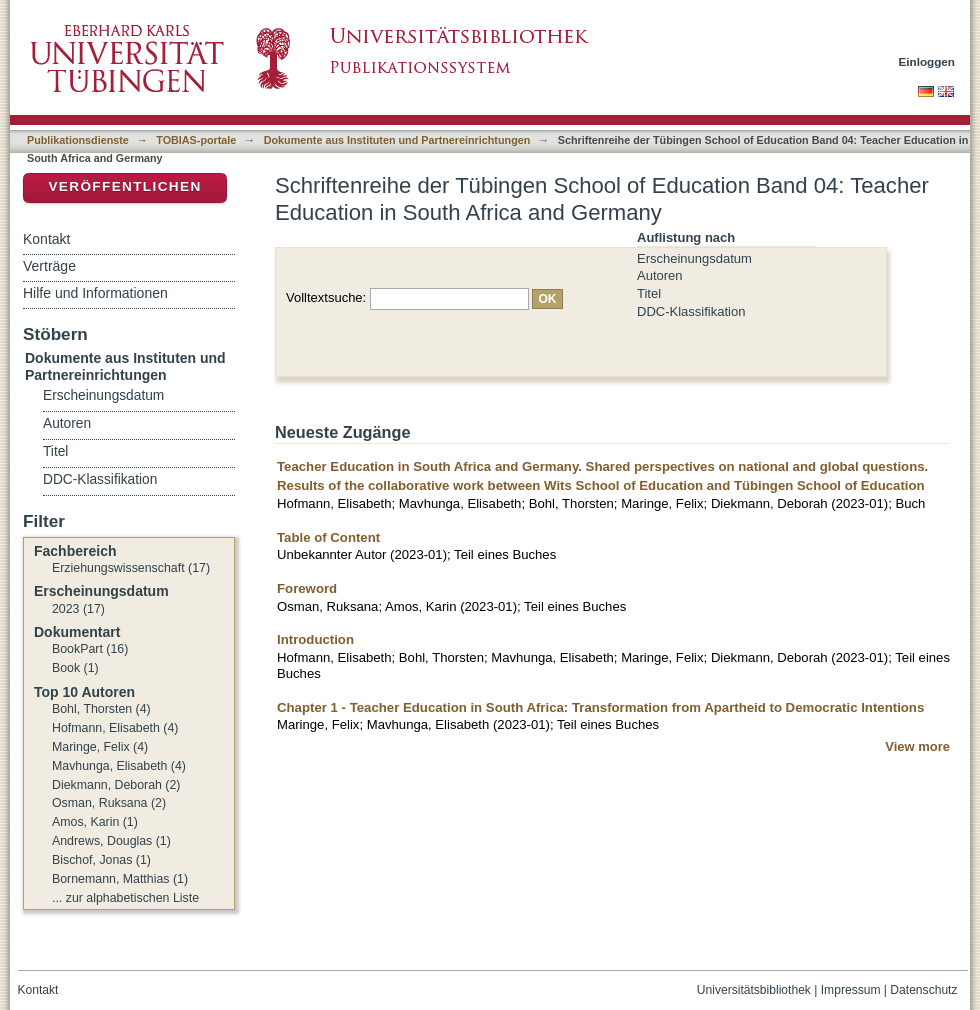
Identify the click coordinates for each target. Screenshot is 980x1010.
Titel (649, 293)
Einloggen (927, 61)
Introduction (315, 639)
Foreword (307, 588)
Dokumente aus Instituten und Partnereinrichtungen (397, 140)
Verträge (49, 266)
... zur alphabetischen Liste (125, 898)
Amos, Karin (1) (95, 822)
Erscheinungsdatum (694, 258)
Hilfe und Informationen (95, 293)
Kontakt (46, 239)
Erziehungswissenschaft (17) (131, 568)
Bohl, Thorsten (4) (101, 709)
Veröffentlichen (124, 186)
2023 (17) (78, 609)
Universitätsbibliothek (754, 990)
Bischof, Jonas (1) (101, 860)
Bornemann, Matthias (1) (120, 879)
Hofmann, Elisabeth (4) (115, 728)
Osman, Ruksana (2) (109, 803)
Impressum (851, 990)
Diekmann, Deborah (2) (116, 785)
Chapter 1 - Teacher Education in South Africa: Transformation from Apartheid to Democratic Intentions (600, 707)
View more (917, 746)
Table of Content (328, 537)
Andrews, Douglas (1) (111, 841)
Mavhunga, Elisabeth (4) (119, 766)
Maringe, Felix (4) (100, 747)
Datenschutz (923, 990)
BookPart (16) (90, 649)
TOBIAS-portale (196, 140)
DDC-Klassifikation (691, 311)
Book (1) (75, 668)
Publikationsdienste (78, 140)
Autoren (660, 275)
